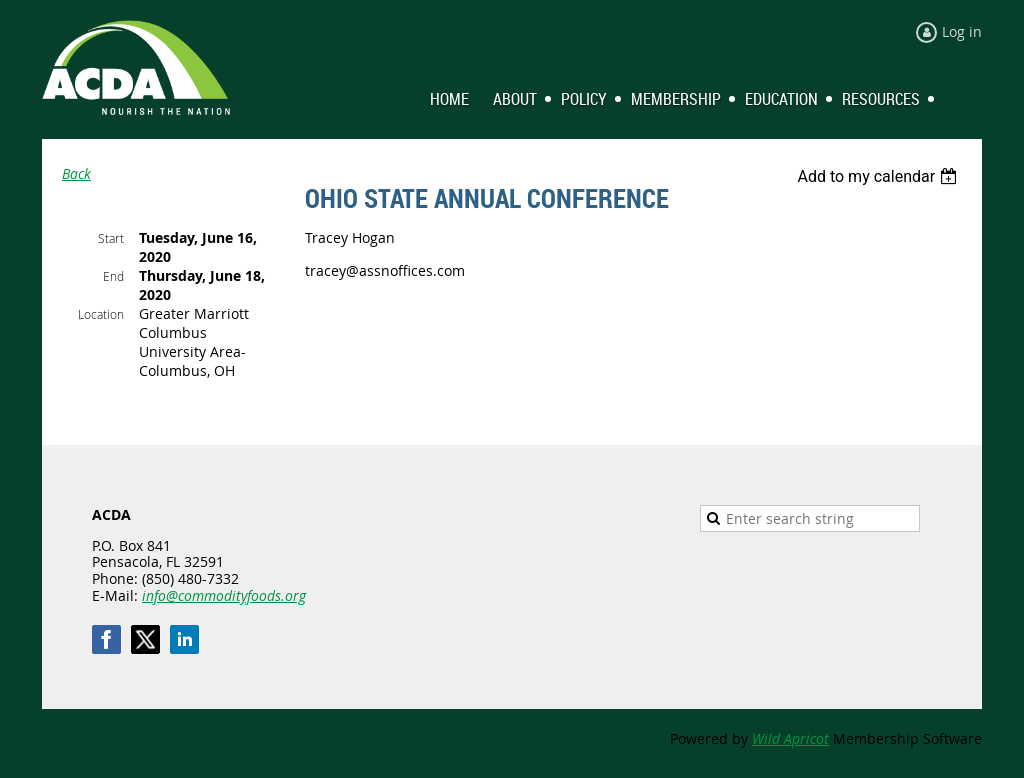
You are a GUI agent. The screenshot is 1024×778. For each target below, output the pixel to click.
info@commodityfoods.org (224, 595)
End (113, 276)
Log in (962, 31)
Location (101, 314)
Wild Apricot (790, 738)
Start (111, 238)
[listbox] (879, 176)
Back (76, 173)
